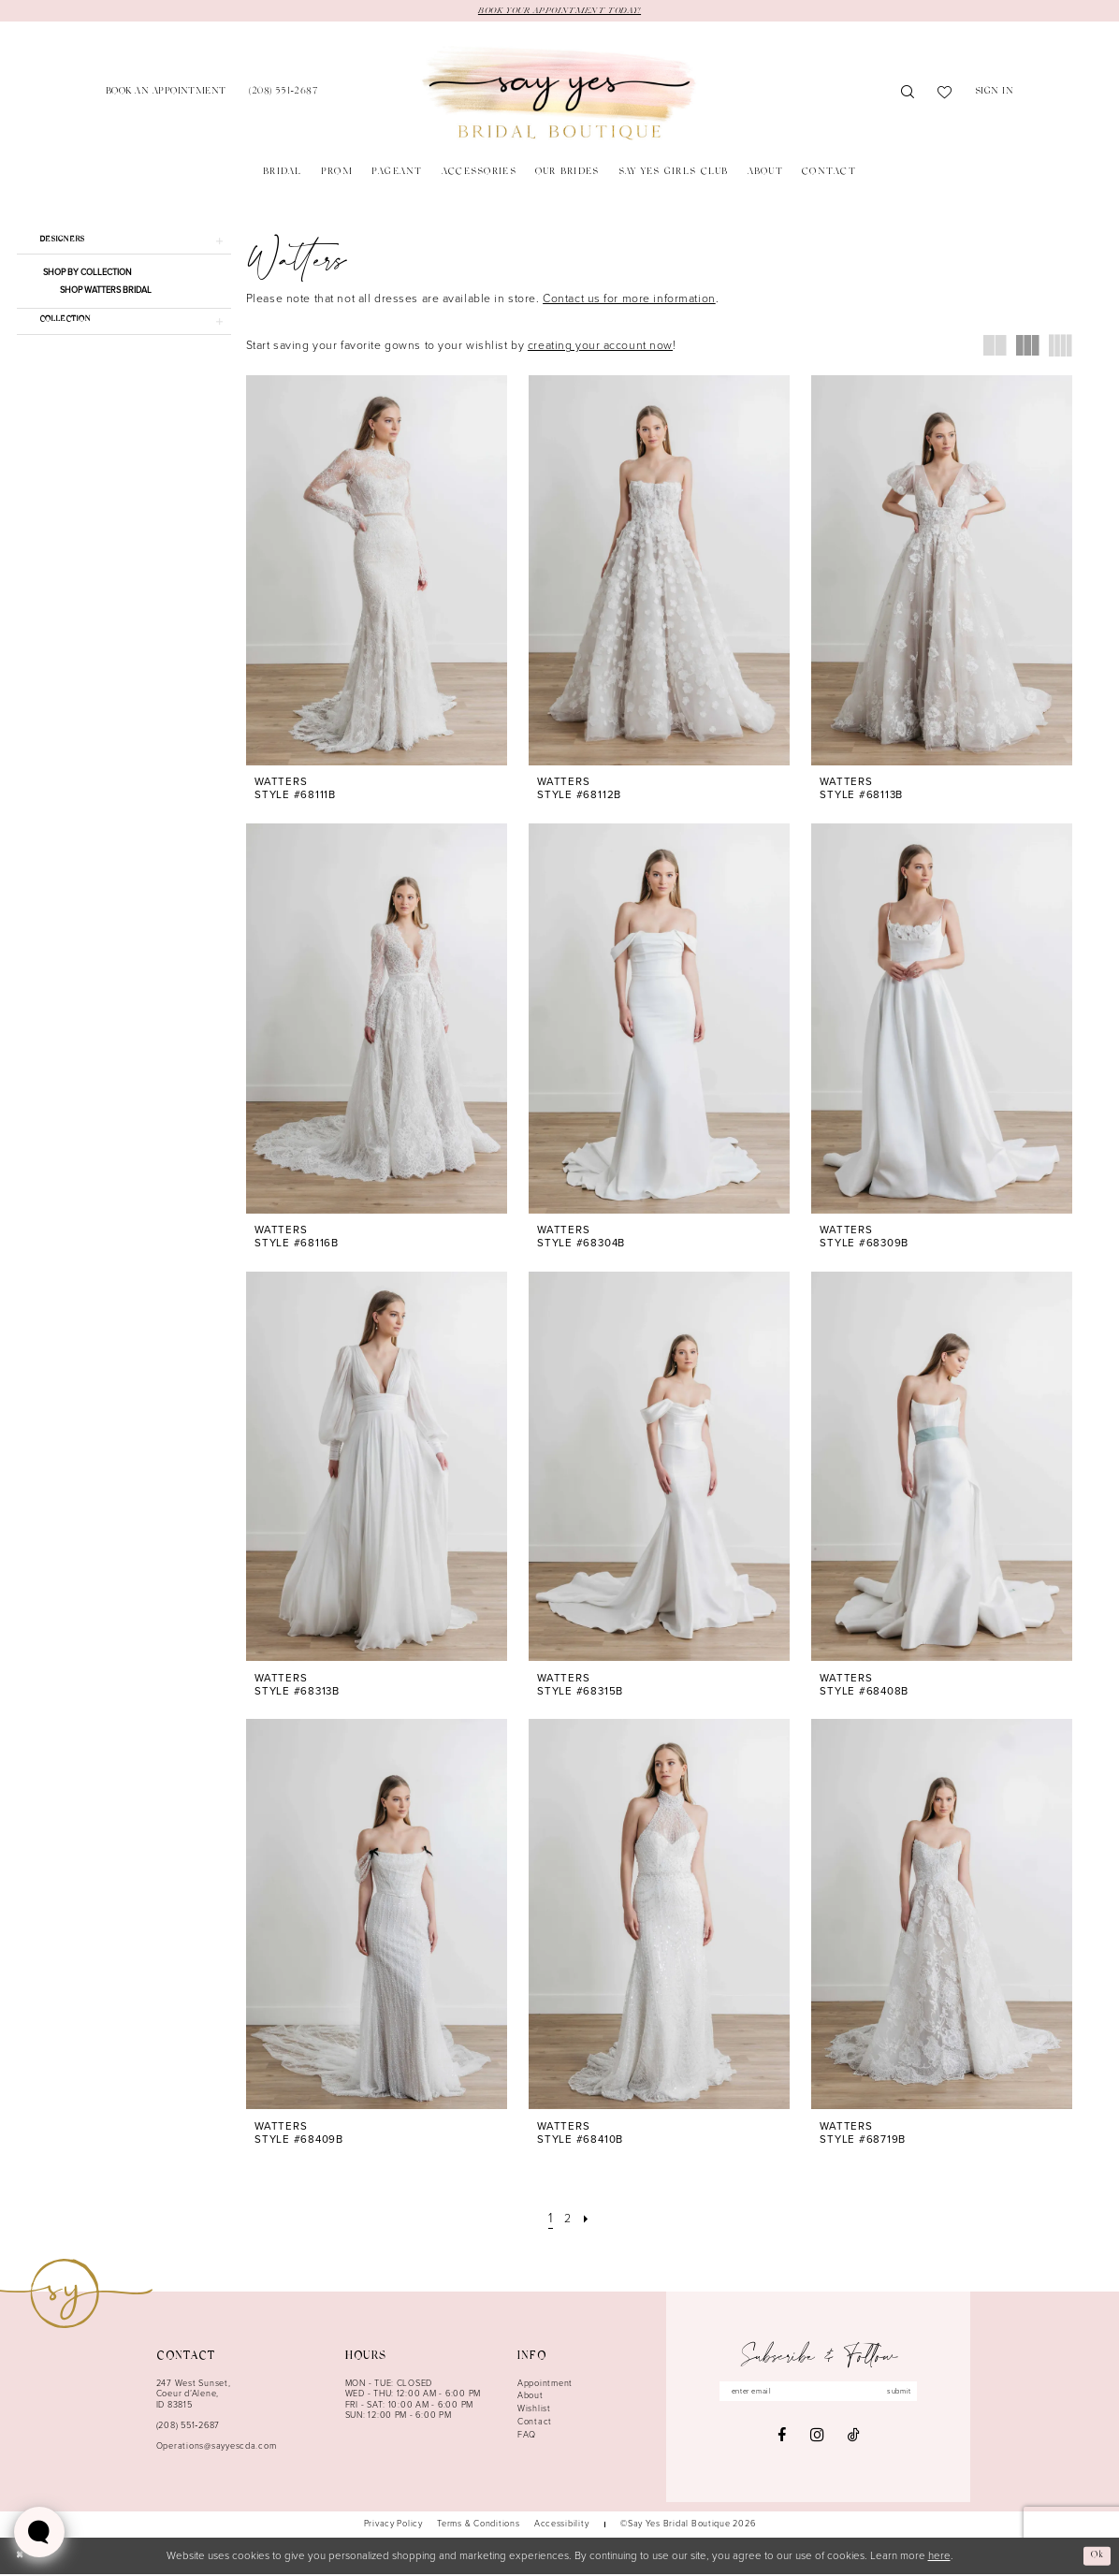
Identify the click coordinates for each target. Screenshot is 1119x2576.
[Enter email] (819, 2395)
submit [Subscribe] (913, 2394)
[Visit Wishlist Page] (945, 95)
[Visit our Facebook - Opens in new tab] (781, 2440)
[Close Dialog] (21, 2557)
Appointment (545, 2385)
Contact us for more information (629, 300)
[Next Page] (588, 2221)
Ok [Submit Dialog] (1095, 2557)
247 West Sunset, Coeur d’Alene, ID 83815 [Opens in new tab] (193, 2396)
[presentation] (376, 572)
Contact (534, 2423)
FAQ (526, 2436)
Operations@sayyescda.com (216, 2447)
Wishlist (534, 2410)
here (939, 2558)
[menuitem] (166, 95)
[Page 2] (568, 2221)
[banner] (559, 95)
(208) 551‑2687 (188, 2427)
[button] (994, 95)
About (530, 2397)
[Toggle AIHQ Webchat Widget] (39, 2532)
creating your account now (600, 347)
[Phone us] (283, 95)
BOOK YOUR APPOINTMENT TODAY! (559, 11)
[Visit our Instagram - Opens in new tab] (816, 2440)
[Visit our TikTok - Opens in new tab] (854, 2440)
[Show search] (908, 95)
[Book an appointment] (166, 95)
